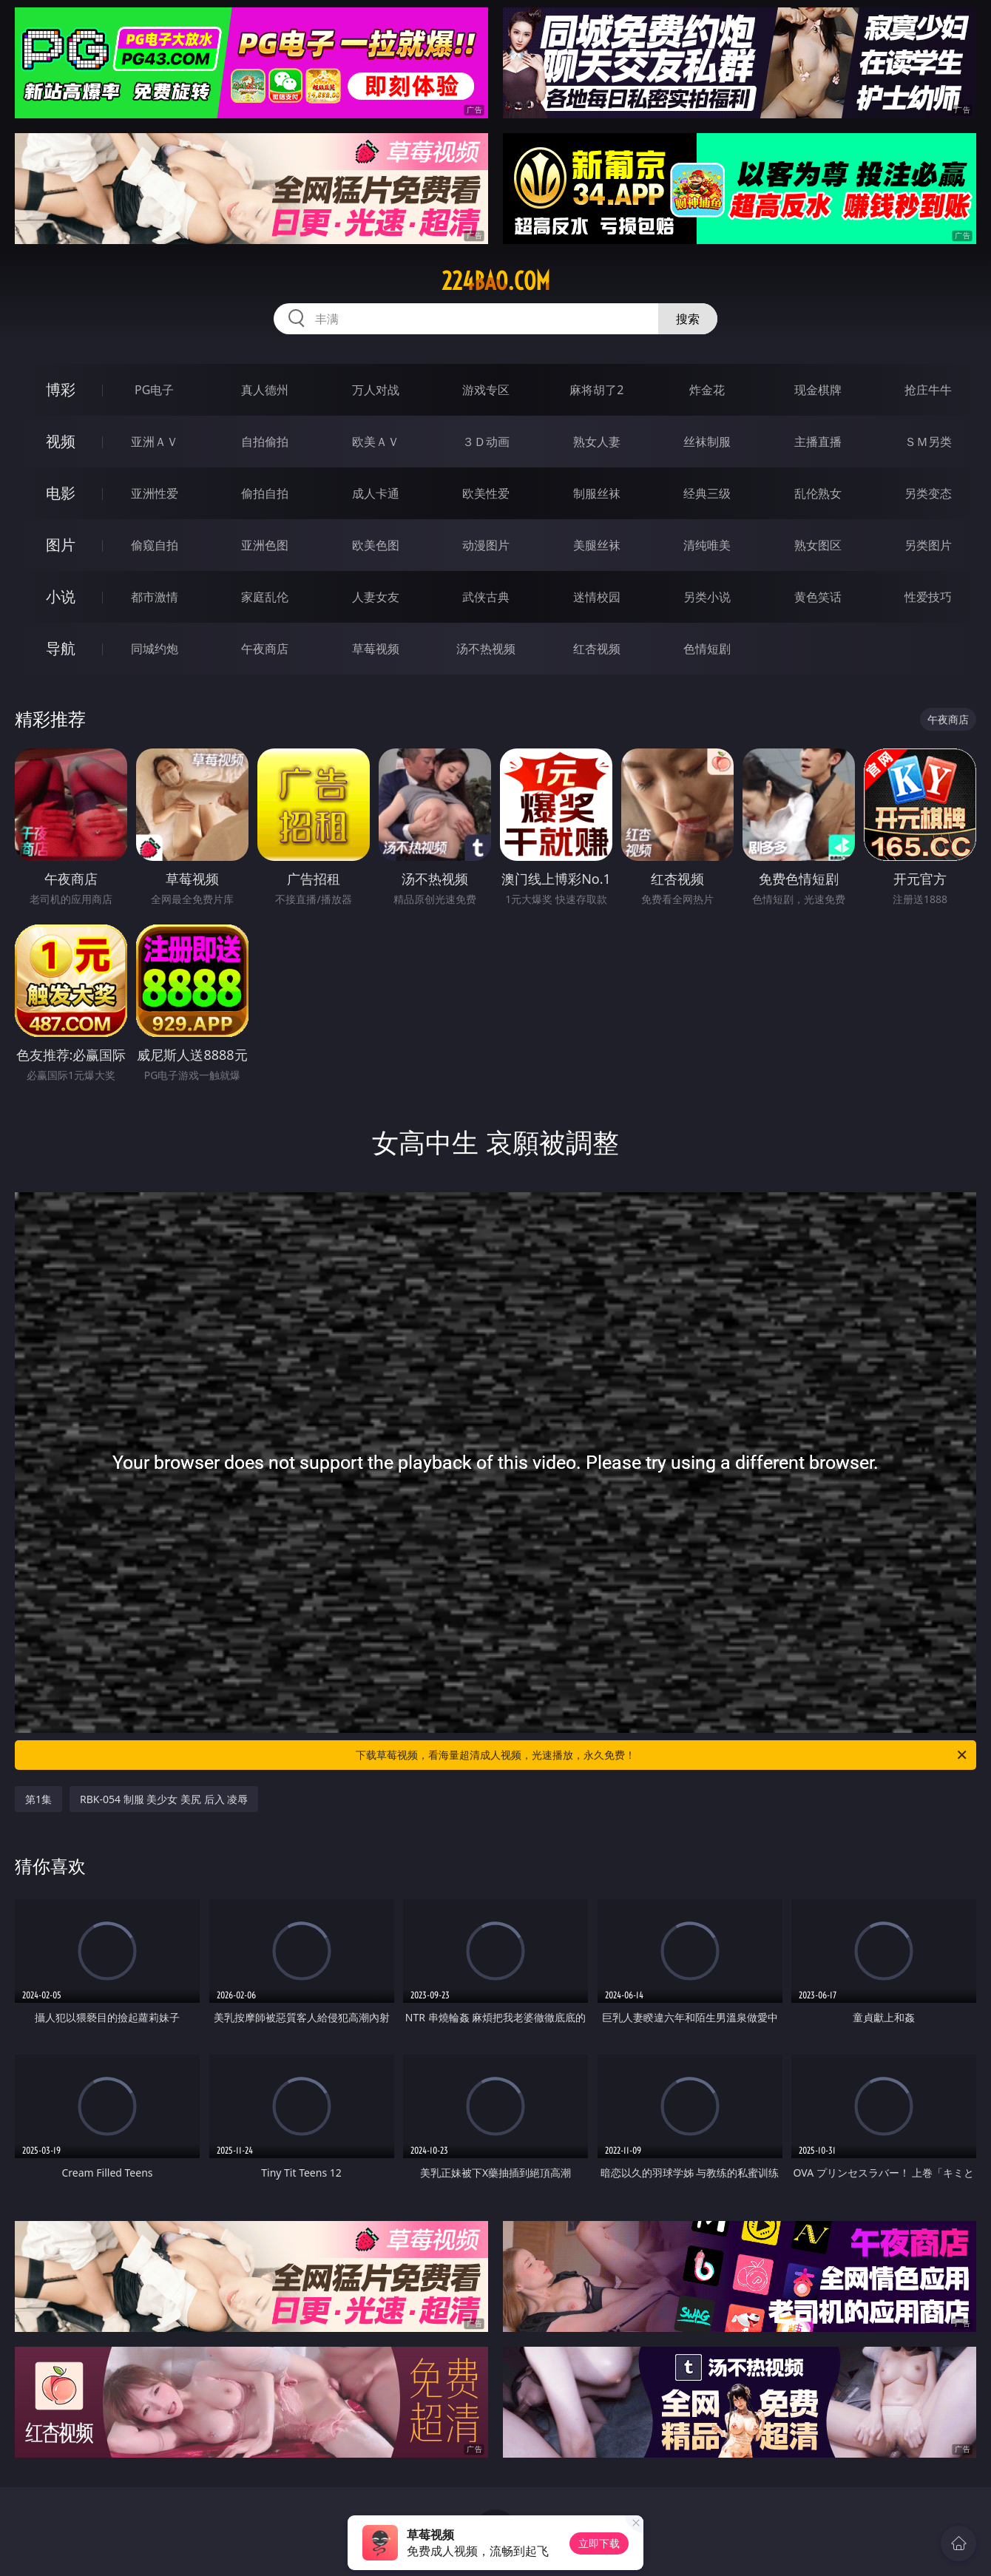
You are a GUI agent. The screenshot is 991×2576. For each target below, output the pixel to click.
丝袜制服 (707, 441)
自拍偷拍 (264, 441)
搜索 (688, 319)
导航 (60, 648)
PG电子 (154, 390)
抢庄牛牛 (928, 390)
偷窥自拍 (154, 545)
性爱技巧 (928, 597)
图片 (60, 545)
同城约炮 (154, 648)
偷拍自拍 (264, 493)
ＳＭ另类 (928, 441)
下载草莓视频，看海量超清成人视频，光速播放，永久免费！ (662, 1755)
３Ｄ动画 (486, 441)
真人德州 (264, 390)
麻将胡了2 (596, 390)
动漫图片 (486, 545)
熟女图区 (818, 545)
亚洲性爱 (154, 493)
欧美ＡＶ (375, 441)
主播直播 (818, 441)
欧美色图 (375, 545)
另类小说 (707, 597)
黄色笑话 (818, 597)
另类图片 (928, 545)
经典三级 (707, 493)
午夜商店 (264, 648)
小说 (60, 596)
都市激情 (154, 597)
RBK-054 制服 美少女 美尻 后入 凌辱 (164, 1799)
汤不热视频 (485, 648)
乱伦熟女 (818, 493)
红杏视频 (596, 648)
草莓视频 (375, 648)
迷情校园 (596, 597)
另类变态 (928, 493)
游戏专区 (486, 390)
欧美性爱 (486, 493)
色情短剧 (707, 648)
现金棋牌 (818, 390)
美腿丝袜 (596, 545)
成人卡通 (375, 493)
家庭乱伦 (264, 597)
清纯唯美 (707, 545)
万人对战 (375, 390)
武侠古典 (486, 597)
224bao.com (496, 281)
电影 (60, 493)
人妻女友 (375, 597)
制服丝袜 (596, 493)
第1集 (38, 1799)
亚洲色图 (264, 545)
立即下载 (599, 2543)
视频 (60, 441)
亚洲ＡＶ (154, 441)
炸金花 (707, 390)
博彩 (60, 389)
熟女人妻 (596, 441)
